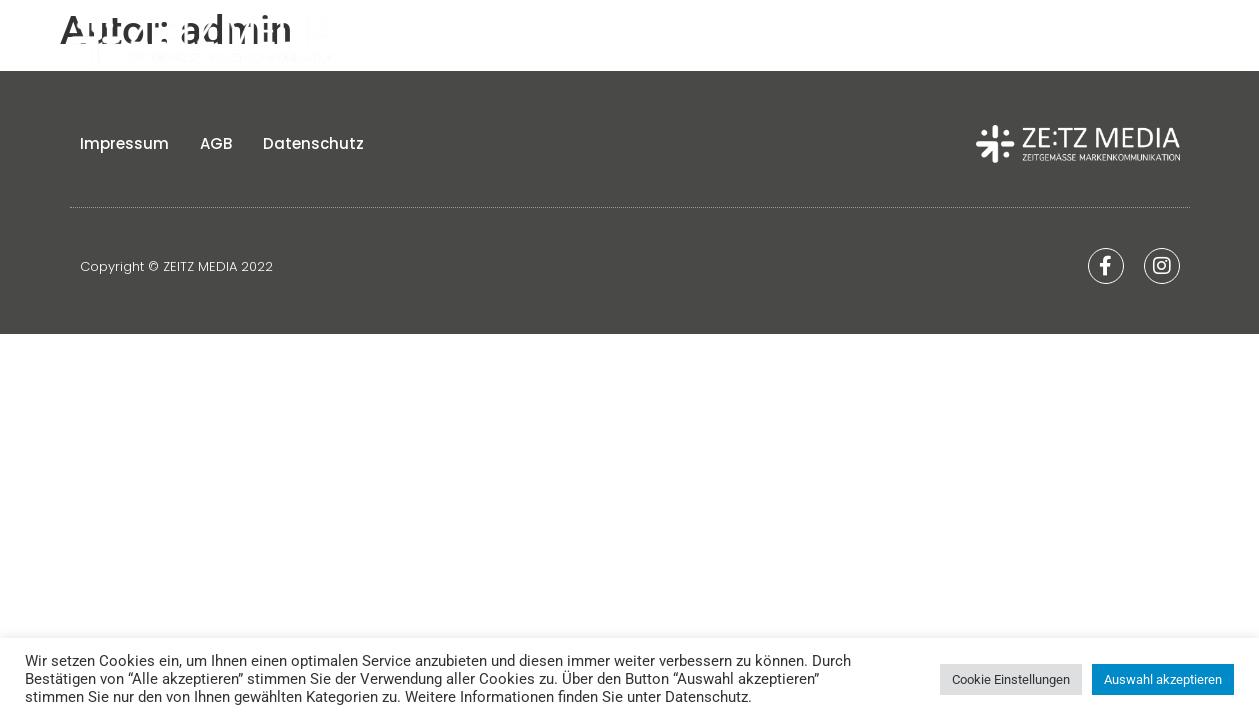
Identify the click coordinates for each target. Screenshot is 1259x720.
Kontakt (1154, 40)
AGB (216, 150)
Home (683, 40)
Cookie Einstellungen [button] (1011, 679)
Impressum (124, 150)
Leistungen (1034, 40)
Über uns (779, 40)
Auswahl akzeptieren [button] (1163, 679)
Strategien (902, 40)
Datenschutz (313, 150)
